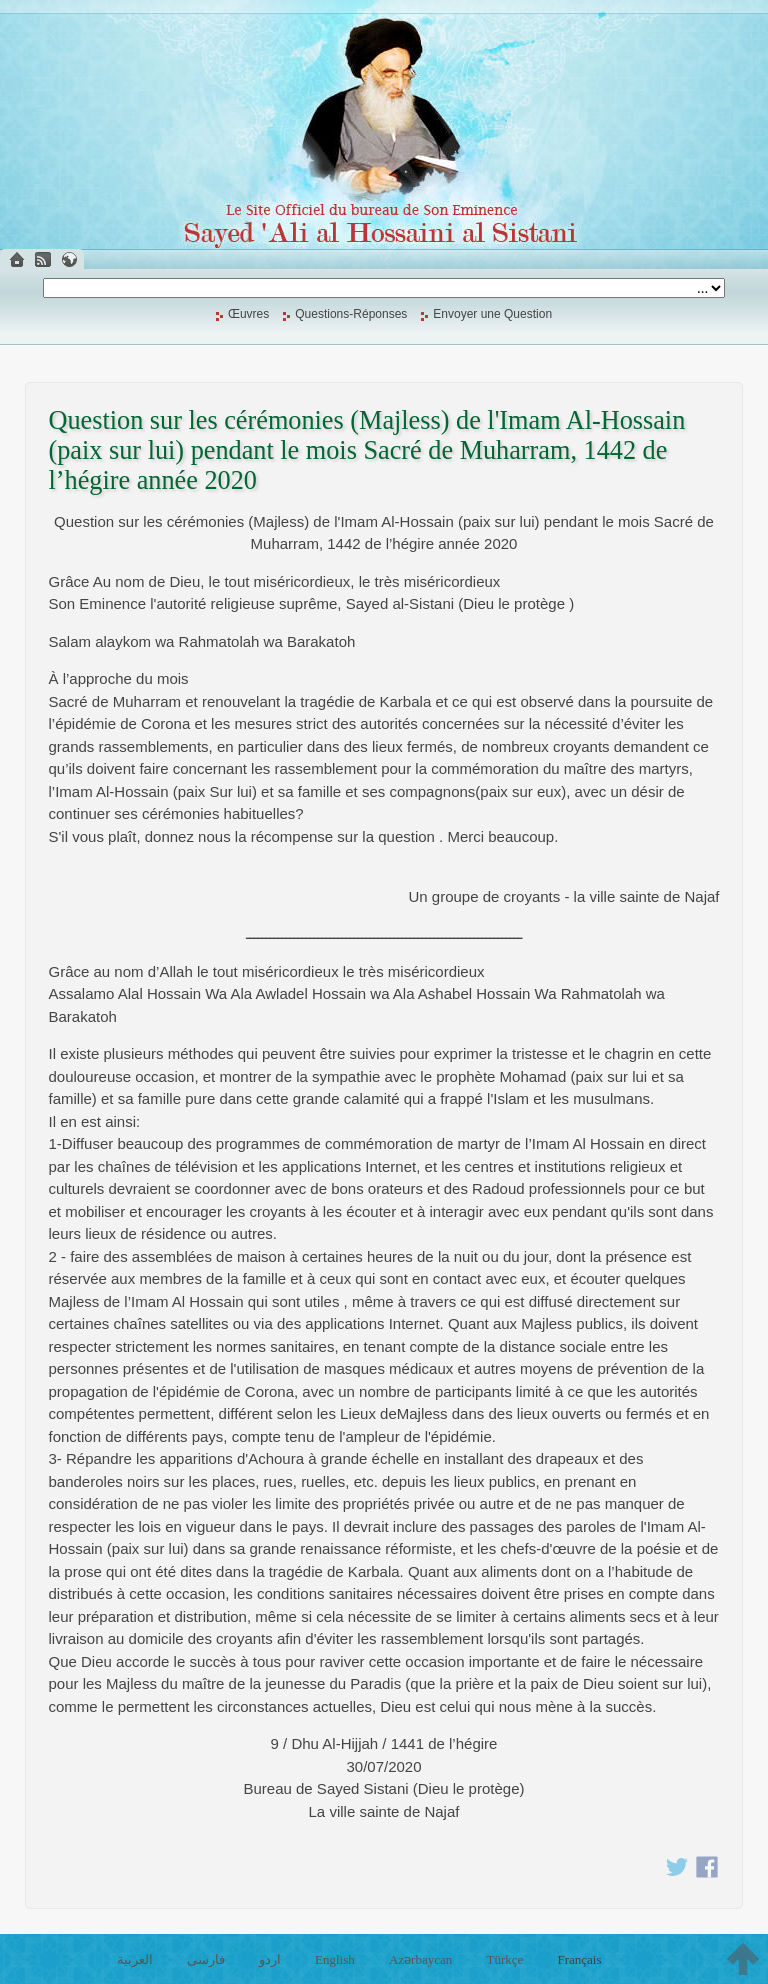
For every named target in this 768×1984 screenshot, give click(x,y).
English (335, 1959)
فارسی (206, 1959)
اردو (270, 1959)
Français (579, 1959)
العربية (135, 1959)
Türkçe (504, 1959)
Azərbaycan (420, 1959)
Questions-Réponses (351, 314)
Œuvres (248, 314)
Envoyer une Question (492, 314)
